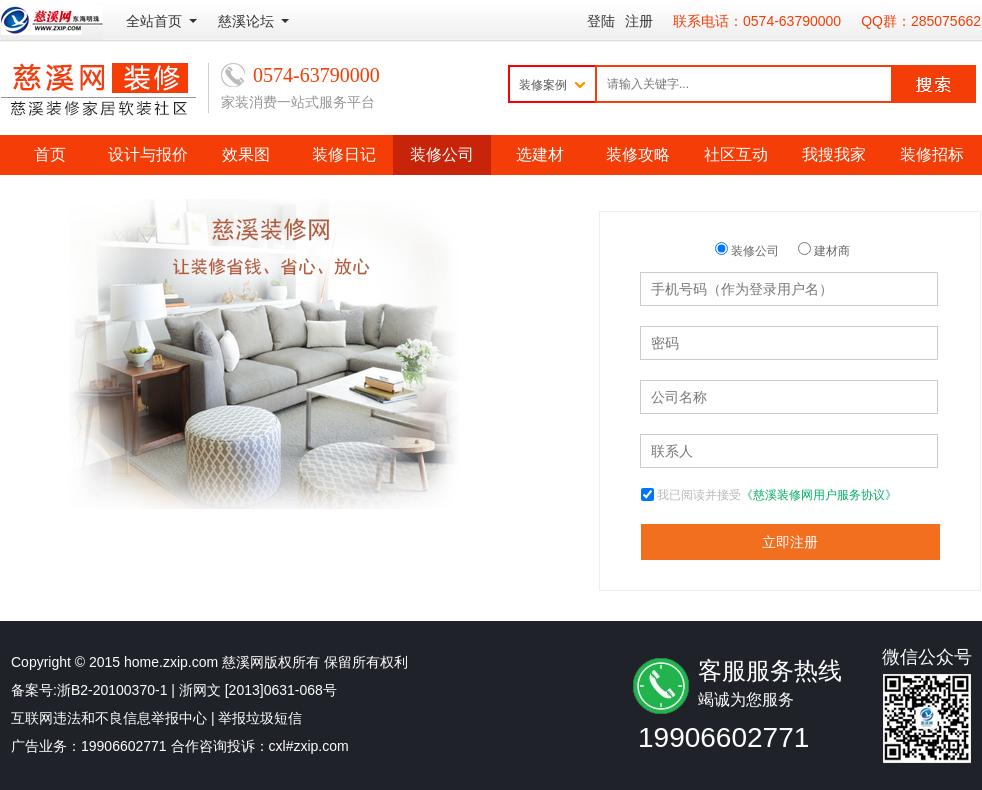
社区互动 (736, 154)
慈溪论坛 (246, 21)
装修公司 (442, 154)
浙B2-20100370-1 (112, 690)
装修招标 (932, 154)
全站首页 (154, 21)
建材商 (824, 251)
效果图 (246, 154)
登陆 (601, 21)
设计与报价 (148, 154)
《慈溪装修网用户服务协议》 (819, 495)
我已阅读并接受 (777, 495)
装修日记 (344, 154)
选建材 (540, 154)
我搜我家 (834, 154)
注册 (639, 21)
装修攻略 (638, 154)
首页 (50, 154)
